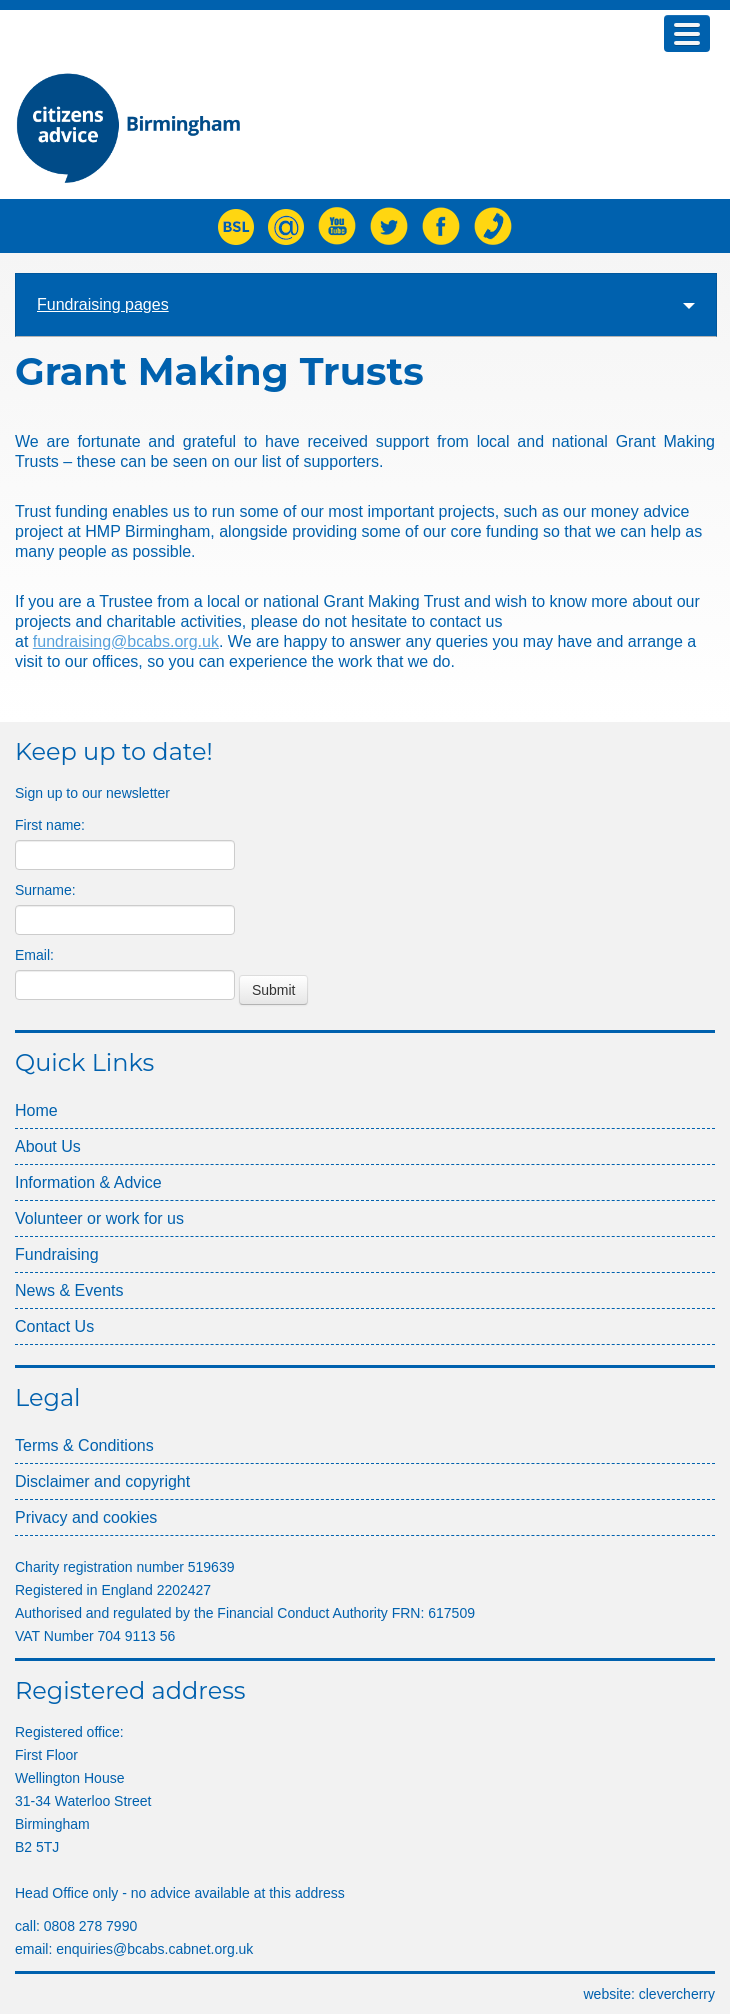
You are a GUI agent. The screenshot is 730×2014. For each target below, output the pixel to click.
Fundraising (57, 1254)
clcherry (677, 1994)
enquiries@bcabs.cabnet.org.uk (154, 1949)
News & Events (69, 1290)
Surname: (45, 890)
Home (36, 1110)
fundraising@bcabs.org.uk (126, 641)
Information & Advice (88, 1182)
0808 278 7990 (90, 1926)
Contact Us (54, 1326)
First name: (50, 825)
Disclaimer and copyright (102, 1481)
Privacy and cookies (86, 1517)
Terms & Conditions (84, 1445)
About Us (48, 1146)
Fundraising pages (366, 304)
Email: (34, 955)
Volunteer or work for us (99, 1218)
